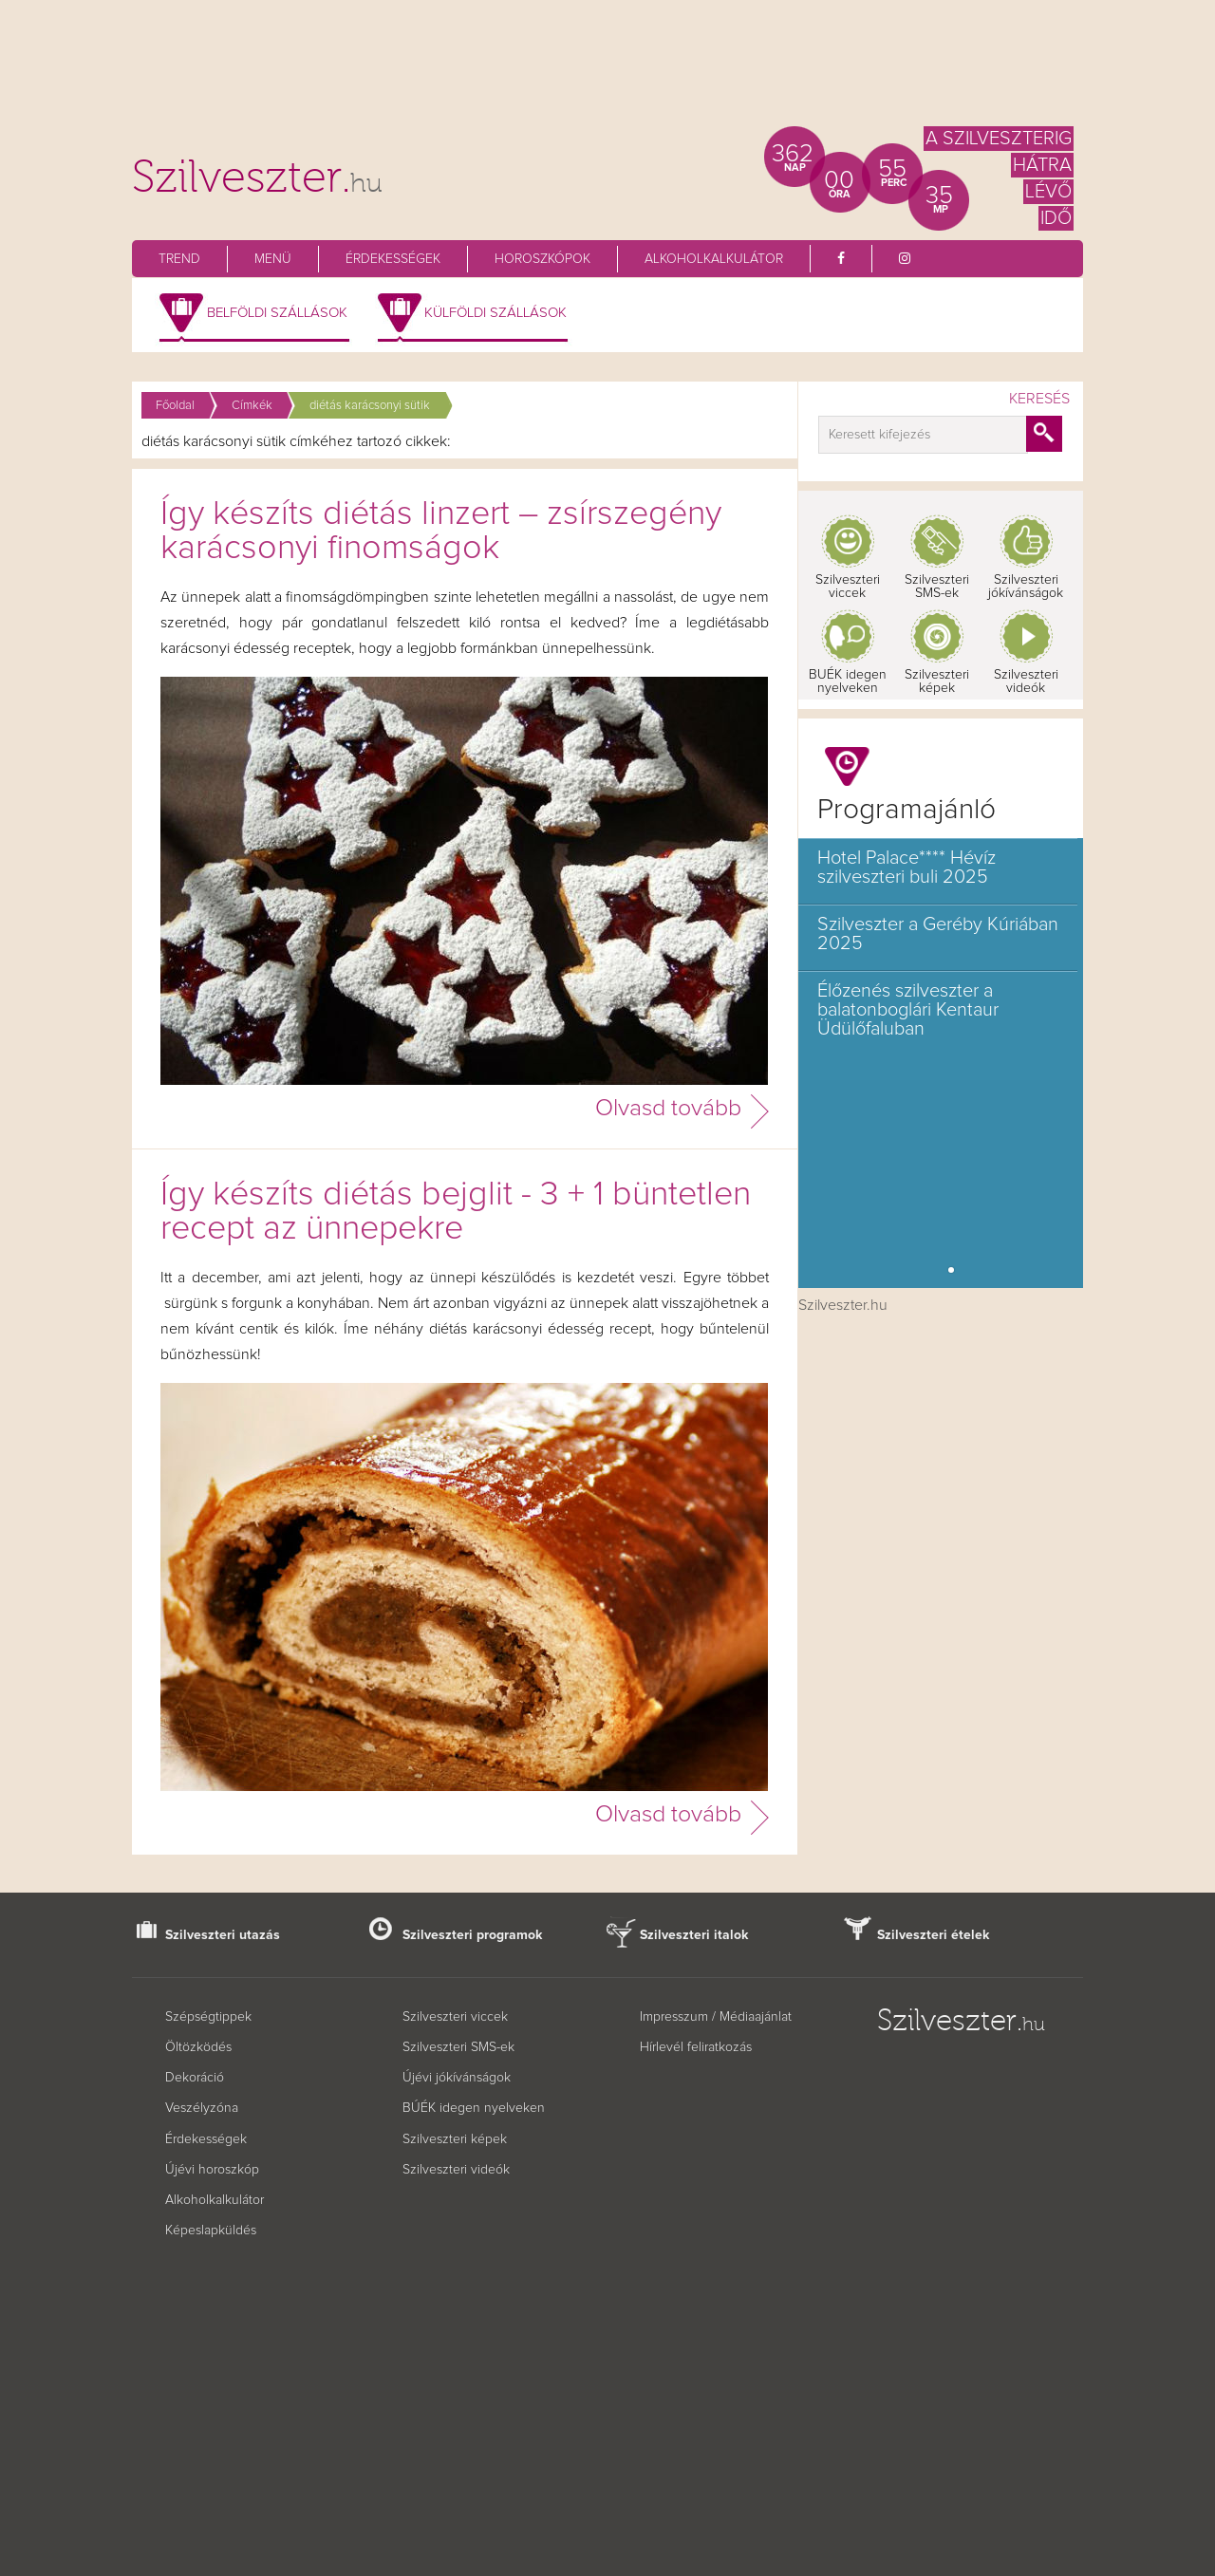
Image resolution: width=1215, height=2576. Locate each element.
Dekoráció (194, 2077)
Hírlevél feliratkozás (696, 2047)
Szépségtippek (208, 2017)
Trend (179, 259)
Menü (272, 259)
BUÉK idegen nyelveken (848, 681)
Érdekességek (393, 259)
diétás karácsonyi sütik (369, 406)
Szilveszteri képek (937, 681)
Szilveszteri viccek (847, 586)
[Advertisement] (607, 71)
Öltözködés (198, 2047)
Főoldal (175, 406)
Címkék (252, 406)
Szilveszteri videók (1026, 681)
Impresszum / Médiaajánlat (716, 2017)
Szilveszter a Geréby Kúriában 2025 (937, 934)
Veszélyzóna (201, 2108)
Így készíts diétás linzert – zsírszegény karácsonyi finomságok (440, 531)
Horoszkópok (542, 259)
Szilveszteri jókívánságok (1025, 586)
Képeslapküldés (210, 2230)
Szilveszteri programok (472, 1935)
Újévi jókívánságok (456, 2077)
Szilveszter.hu (843, 1305)
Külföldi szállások (495, 313)
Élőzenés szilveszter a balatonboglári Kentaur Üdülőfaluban (908, 1009)
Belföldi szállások (277, 313)
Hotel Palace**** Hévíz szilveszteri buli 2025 (906, 868)
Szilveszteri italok (694, 1935)
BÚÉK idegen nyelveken (473, 2108)
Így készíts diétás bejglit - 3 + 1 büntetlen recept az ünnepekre (455, 1212)
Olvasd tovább (668, 1108)
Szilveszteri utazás (222, 1935)
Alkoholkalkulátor (714, 259)
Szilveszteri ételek (933, 1935)
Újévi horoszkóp (212, 2169)
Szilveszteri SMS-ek (937, 586)
